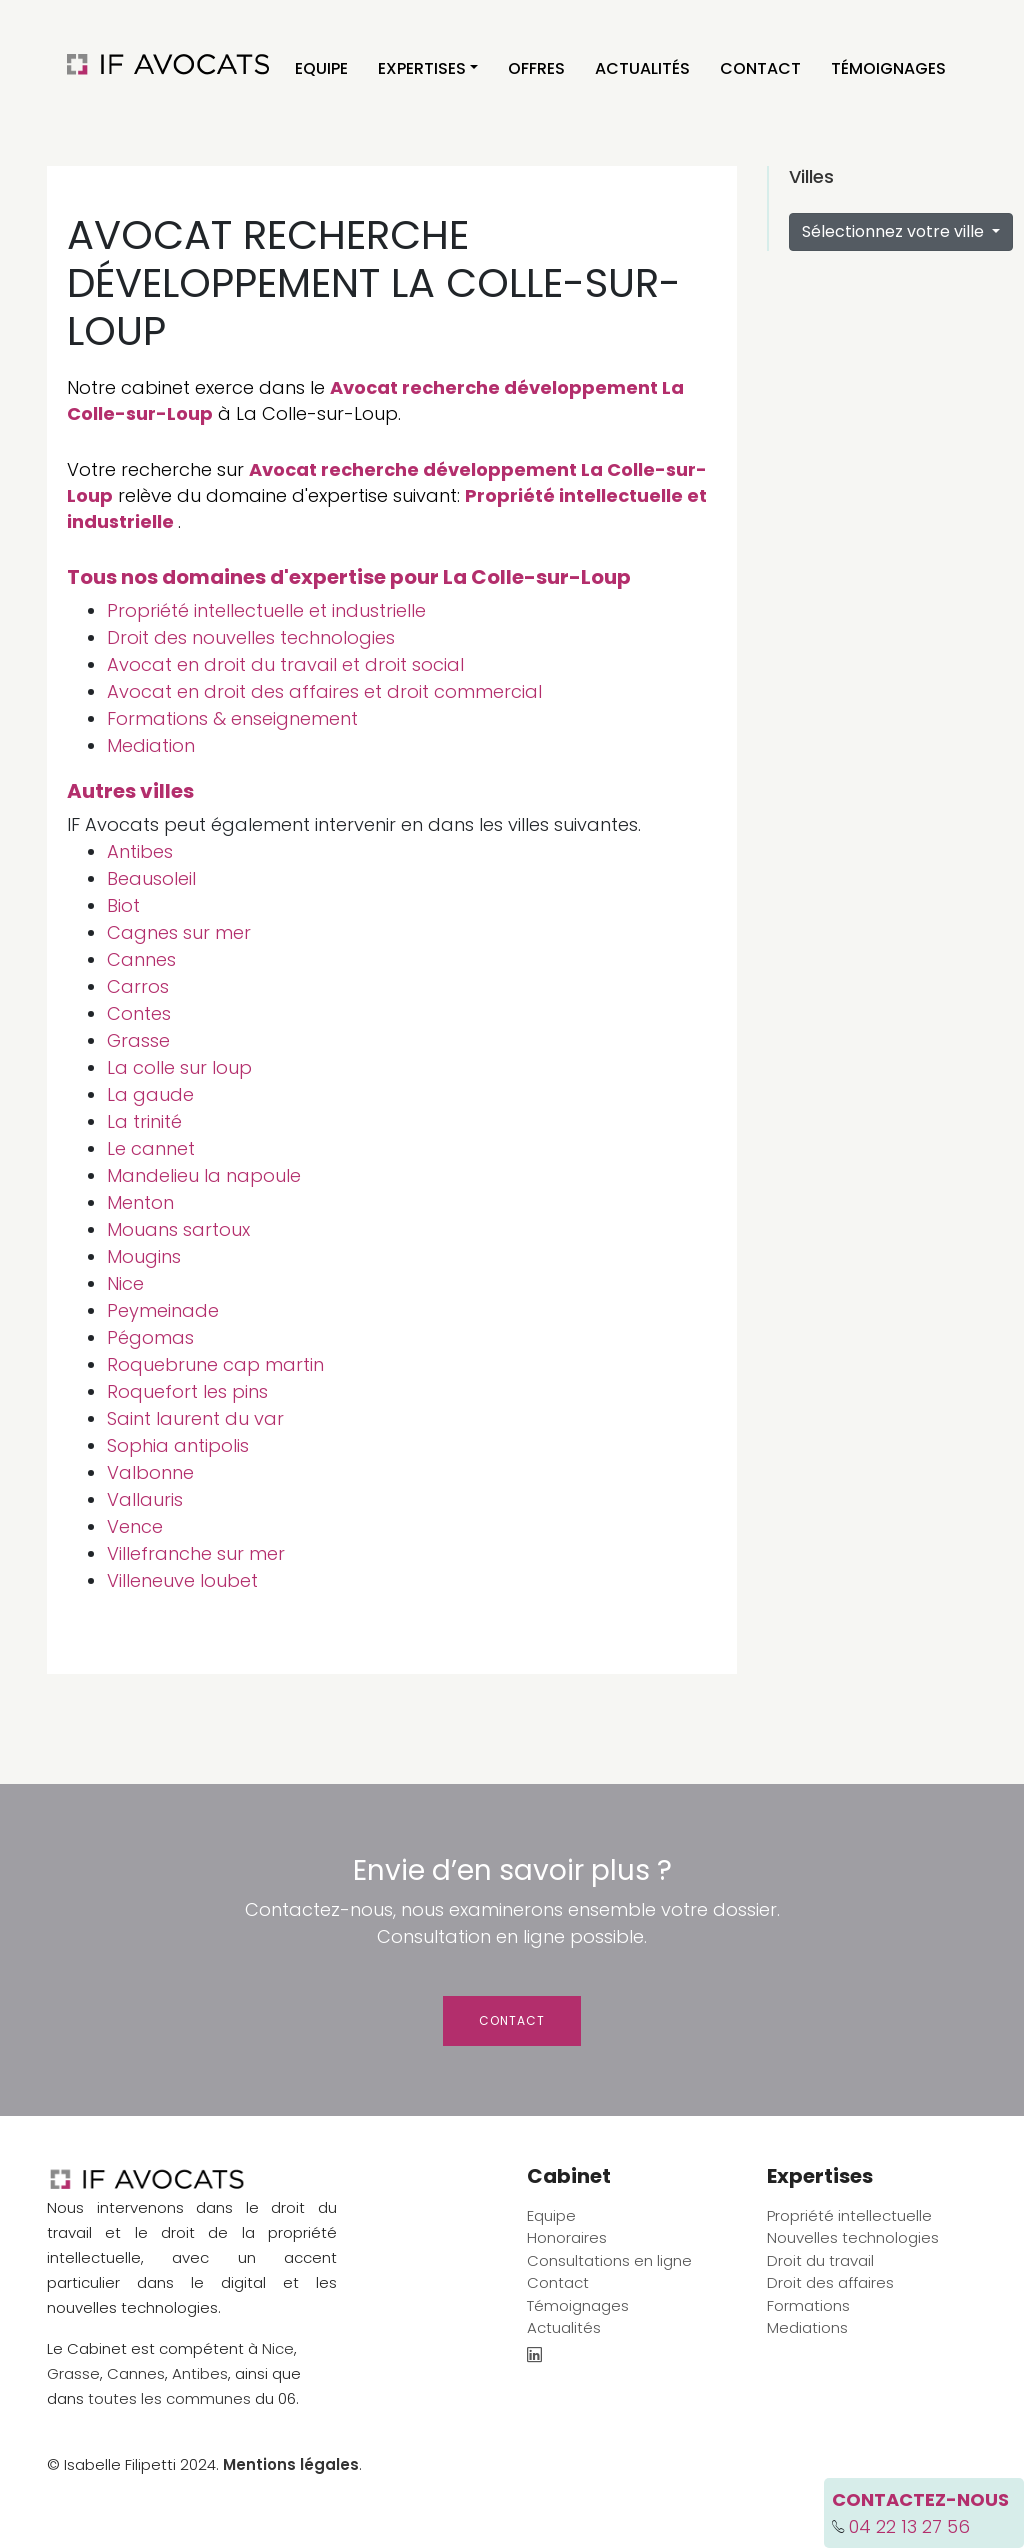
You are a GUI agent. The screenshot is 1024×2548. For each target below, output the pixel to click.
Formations (808, 2305)
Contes (139, 1013)
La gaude (150, 1094)
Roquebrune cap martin (215, 1364)
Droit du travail (820, 2260)
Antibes (140, 851)
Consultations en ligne (609, 2260)
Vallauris (145, 1499)
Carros (138, 986)
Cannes (141, 959)
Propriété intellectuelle (849, 2215)
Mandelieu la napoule (204, 1175)
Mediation (151, 745)
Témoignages (888, 68)
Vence (135, 1526)
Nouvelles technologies (853, 2237)
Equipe (321, 68)
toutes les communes (169, 2398)
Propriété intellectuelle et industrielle (266, 610)
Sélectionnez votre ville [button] (895, 231)
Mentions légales (291, 2464)
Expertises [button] (422, 68)
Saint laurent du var (195, 1418)
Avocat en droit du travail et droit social (285, 664)
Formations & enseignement (232, 718)
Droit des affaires (830, 2282)
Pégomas (150, 1337)
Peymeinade (163, 1310)
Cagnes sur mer (179, 932)
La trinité (144, 1121)
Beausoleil (151, 878)
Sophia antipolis (178, 1445)
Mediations (807, 2327)
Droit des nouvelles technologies (251, 637)
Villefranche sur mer (196, 1553)
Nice (125, 1283)
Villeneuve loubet (182, 1580)
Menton (140, 1202)
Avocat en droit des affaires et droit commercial (324, 691)
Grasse (138, 1040)
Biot (123, 905)
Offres (536, 68)
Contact (760, 68)
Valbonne (150, 1472)
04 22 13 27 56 (909, 2526)
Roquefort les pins (187, 1391)
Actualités (642, 68)
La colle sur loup (179, 1067)
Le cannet (151, 1148)
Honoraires (567, 2237)
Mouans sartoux (178, 1229)
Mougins (144, 1256)
